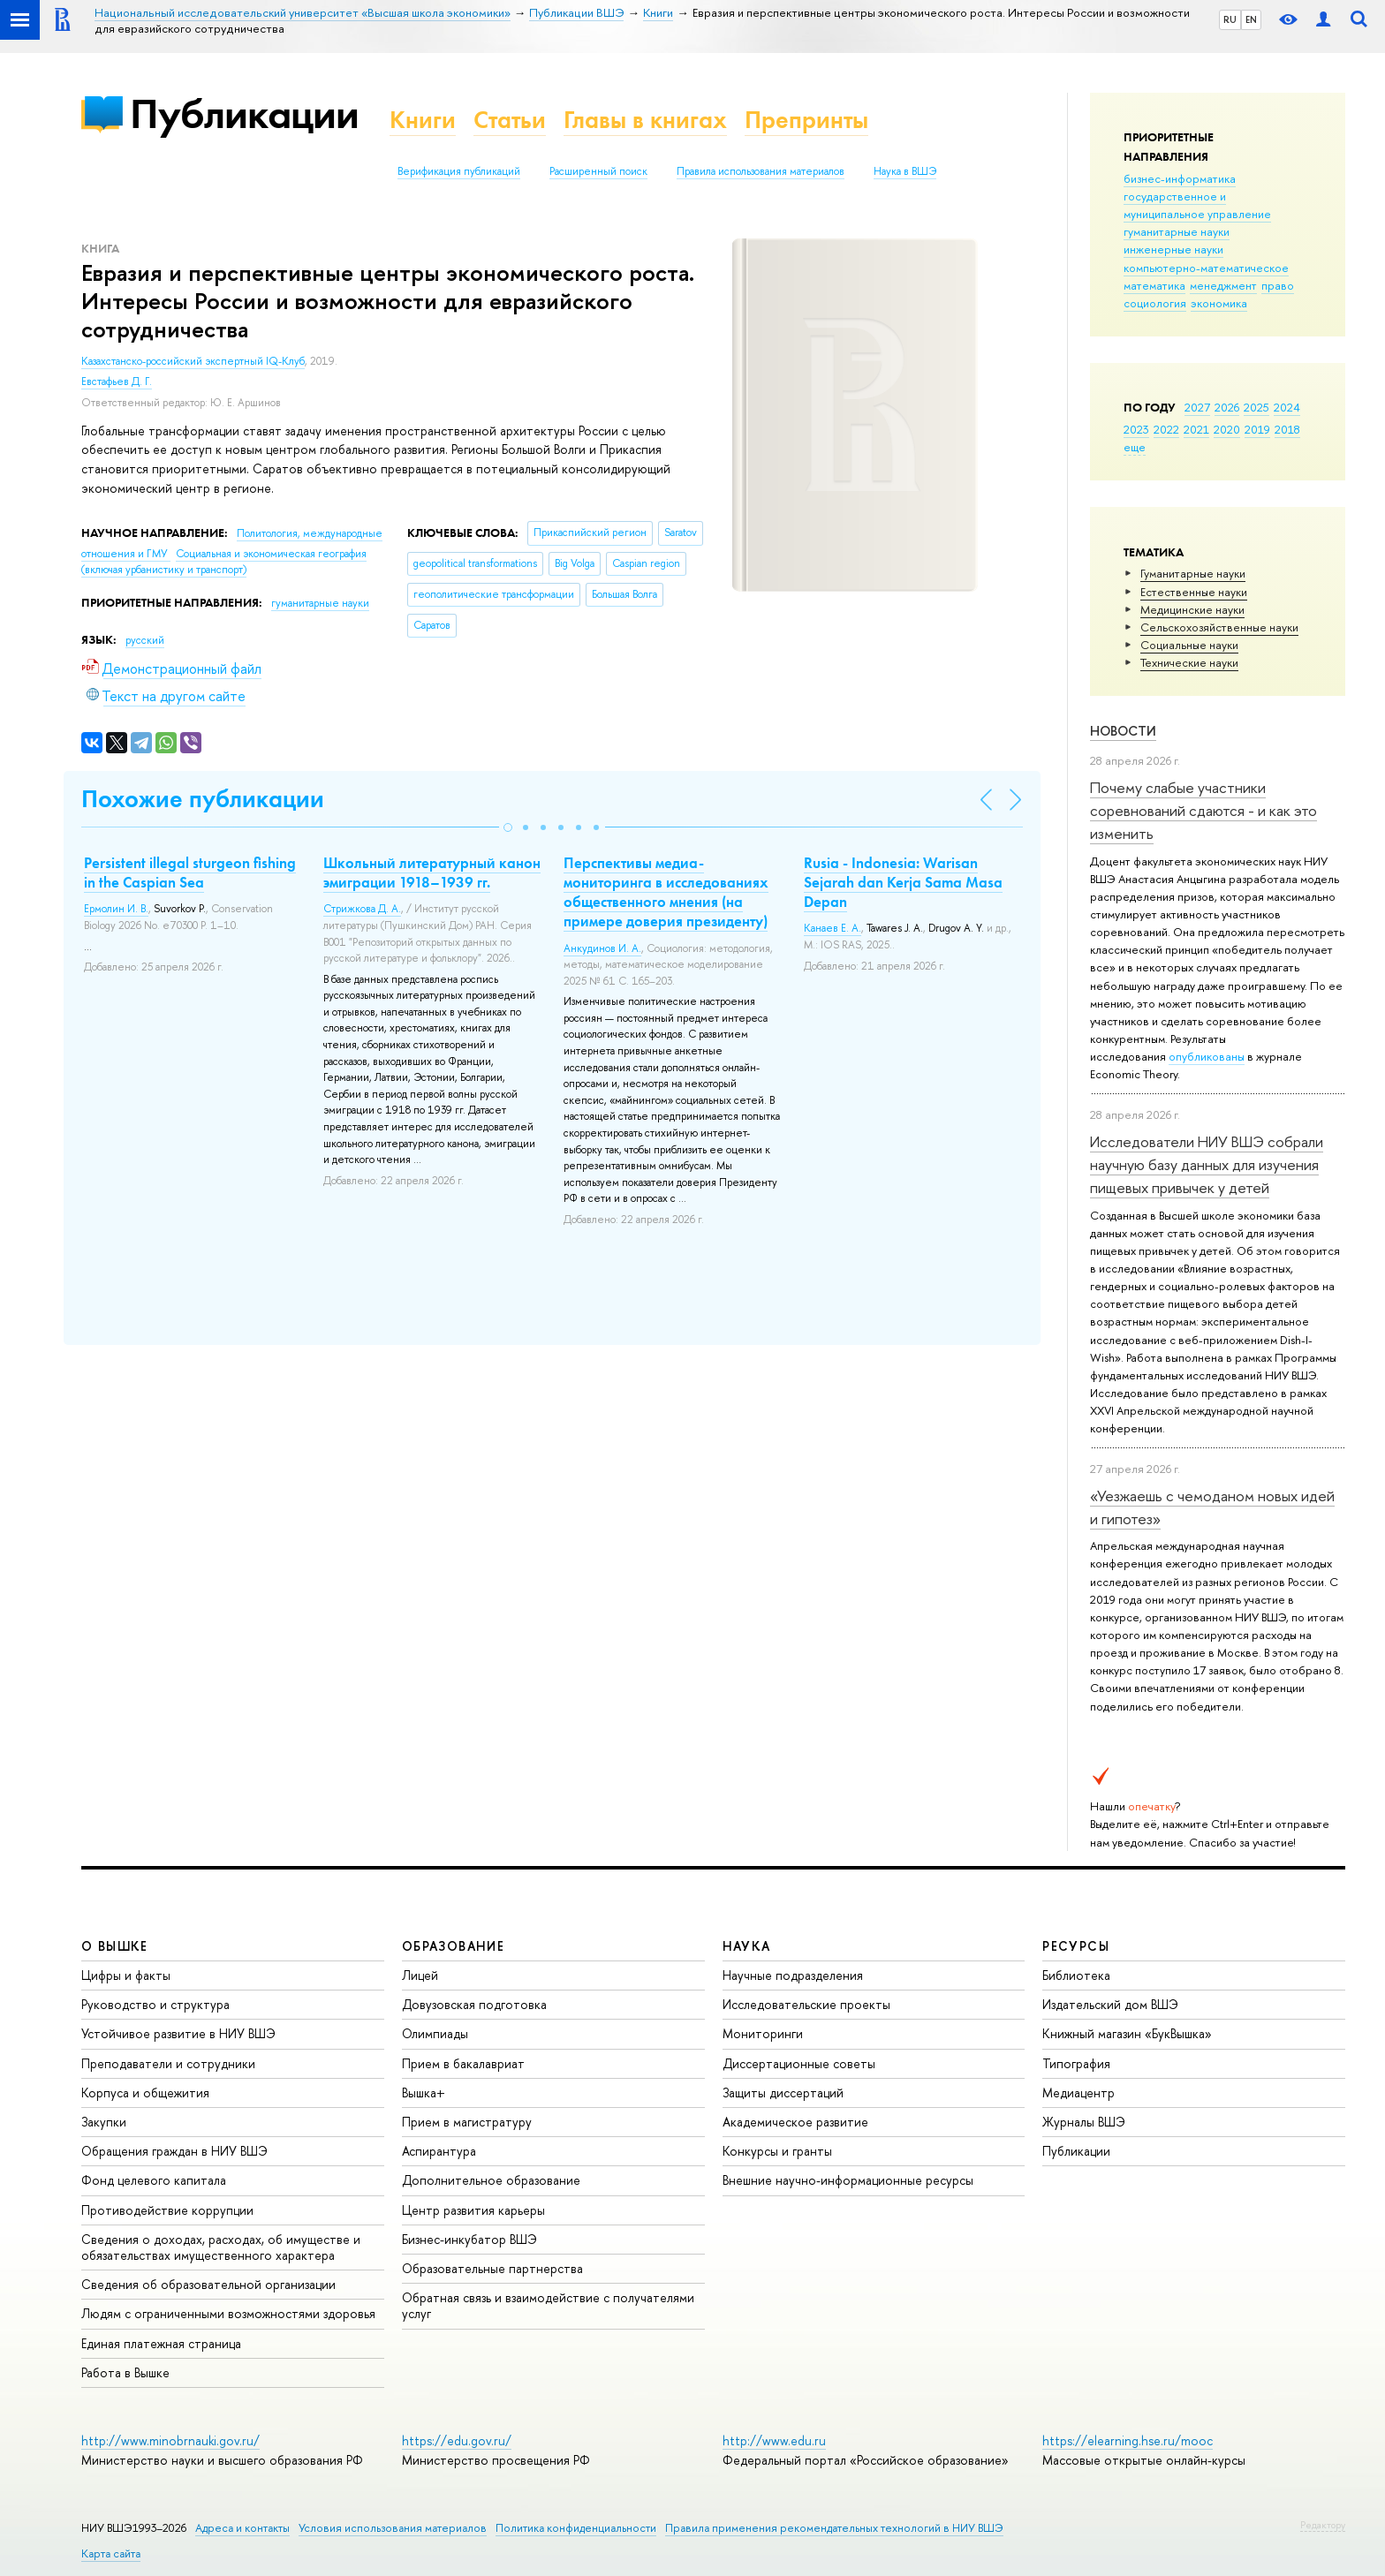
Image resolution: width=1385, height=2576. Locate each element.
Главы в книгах (645, 119)
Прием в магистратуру (467, 2121)
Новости (1123, 730)
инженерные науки (1173, 249)
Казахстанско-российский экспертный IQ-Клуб (193, 361)
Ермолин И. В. (116, 909)
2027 (1197, 407)
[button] (508, 827)
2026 (1227, 407)
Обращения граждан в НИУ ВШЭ (174, 2150)
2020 (1227, 429)
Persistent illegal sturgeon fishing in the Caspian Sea (190, 872)
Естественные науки (1193, 592)
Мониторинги (763, 2033)
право (1277, 285)
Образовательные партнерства (492, 2268)
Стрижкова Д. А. (362, 909)
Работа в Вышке (125, 2372)
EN (1251, 19)
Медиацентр (1078, 2092)
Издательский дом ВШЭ (1110, 2004)
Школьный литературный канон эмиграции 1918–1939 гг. (432, 872)
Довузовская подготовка (474, 2004)
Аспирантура (439, 2150)
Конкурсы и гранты (777, 2150)
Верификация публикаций (458, 171)
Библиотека (1076, 1975)
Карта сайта (110, 2553)
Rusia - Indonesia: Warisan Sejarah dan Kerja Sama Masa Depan (903, 882)
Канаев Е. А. (832, 928)
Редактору (1322, 2525)
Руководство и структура (155, 2004)
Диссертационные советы (799, 2063)
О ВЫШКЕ (114, 1946)
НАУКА (747, 1946)
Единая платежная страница (161, 2343)
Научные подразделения (793, 1975)
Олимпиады (435, 2033)
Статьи (509, 119)
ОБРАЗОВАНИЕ (453, 1946)
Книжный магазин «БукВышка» (1127, 2033)
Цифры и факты (125, 1975)
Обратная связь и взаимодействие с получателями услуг (548, 2305)
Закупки (103, 2121)
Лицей (420, 1975)
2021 (1196, 429)
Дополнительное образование (491, 2180)
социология (1155, 303)
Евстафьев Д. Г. (116, 381)
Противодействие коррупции (167, 2210)
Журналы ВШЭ (1083, 2121)
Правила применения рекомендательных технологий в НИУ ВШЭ (834, 2527)
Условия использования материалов (393, 2527)
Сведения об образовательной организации (208, 2284)
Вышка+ (423, 2092)
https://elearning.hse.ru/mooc (1127, 2440)
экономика (1219, 303)
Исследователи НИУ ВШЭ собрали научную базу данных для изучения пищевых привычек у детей (1206, 1164)
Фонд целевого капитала (153, 2180)
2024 (1287, 407)
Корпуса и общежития (145, 2092)
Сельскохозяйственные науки (1219, 627)
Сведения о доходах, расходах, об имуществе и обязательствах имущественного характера (220, 2247)
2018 (1287, 429)
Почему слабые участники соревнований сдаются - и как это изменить (1203, 810)
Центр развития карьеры (473, 2210)
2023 (1136, 429)
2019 (1257, 429)
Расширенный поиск (598, 171)
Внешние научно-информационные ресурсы (848, 2180)
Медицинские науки (1192, 609)
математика (1154, 285)
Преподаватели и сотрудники (168, 2063)
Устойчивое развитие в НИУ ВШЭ (178, 2033)
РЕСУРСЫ (1075, 1946)
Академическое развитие (795, 2121)
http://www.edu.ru (774, 2440)
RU (1230, 19)
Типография (1076, 2063)
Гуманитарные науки (1192, 573)
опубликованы (1207, 1056)
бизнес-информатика (1180, 178)
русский (144, 640)
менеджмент (1223, 285)
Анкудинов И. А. (602, 948)
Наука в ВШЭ (905, 171)
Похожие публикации (202, 798)
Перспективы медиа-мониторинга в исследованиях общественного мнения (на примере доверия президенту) (666, 892)
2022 (1166, 429)
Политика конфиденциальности (576, 2527)
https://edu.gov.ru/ (456, 2440)
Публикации (244, 113)
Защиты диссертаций (783, 2092)
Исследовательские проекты (806, 2004)
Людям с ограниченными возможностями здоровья (228, 2313)
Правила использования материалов (760, 171)
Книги (423, 119)
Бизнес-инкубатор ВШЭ (469, 2239)
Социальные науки (1189, 645)
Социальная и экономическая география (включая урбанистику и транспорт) (224, 562)
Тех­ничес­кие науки (1189, 662)
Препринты (806, 119)
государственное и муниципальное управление (1197, 205)
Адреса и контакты (242, 2527)
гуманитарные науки (1177, 231)
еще (1135, 447)
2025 (1256, 407)
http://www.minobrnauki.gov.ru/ (170, 2440)
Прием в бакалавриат (463, 2063)
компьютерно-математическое (1206, 268)
